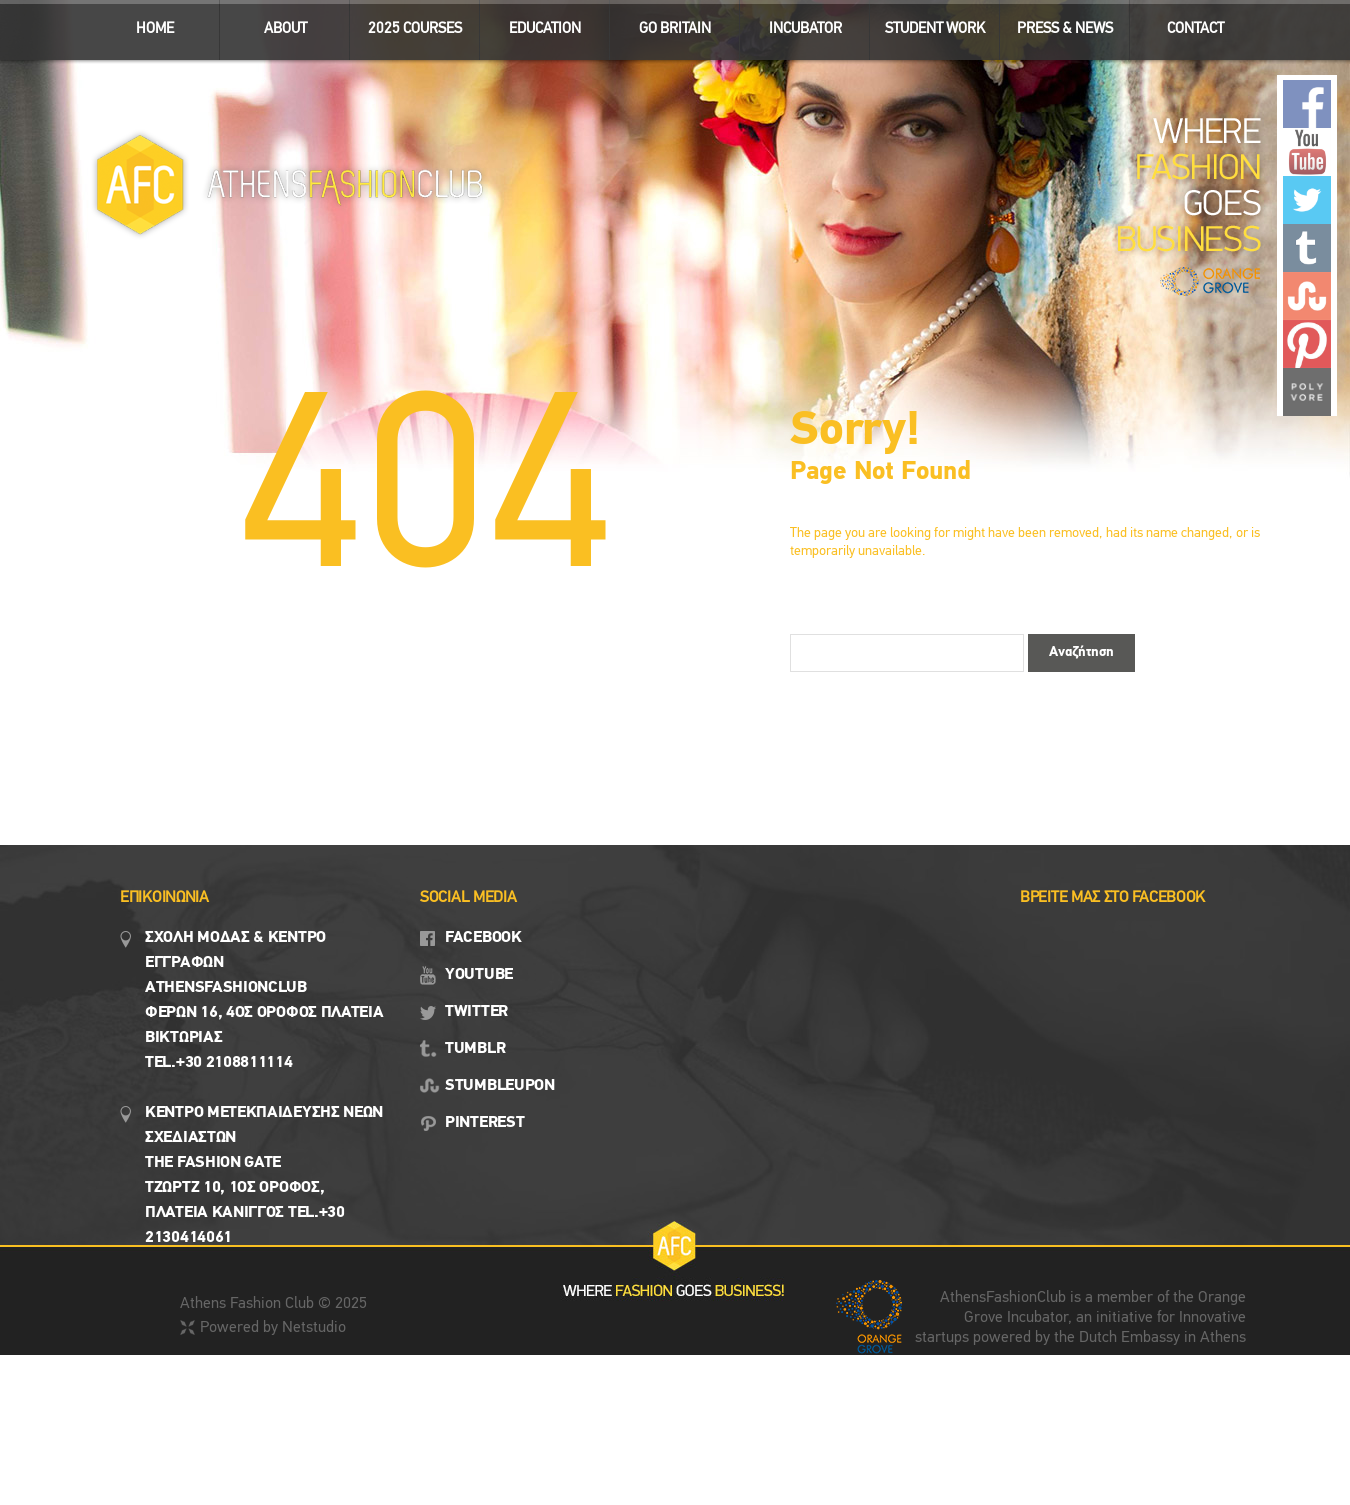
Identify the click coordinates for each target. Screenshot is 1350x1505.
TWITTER (476, 1012)
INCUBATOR (796, 24)
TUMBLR (475, 1049)
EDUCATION (536, 24)
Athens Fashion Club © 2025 (273, 1304)
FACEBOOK (483, 938)
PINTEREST (484, 1123)
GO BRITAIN (666, 24)
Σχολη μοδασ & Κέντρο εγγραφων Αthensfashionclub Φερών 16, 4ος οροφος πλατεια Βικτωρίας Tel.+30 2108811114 (264, 1000)
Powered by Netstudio (273, 1328)
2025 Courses (415, 29)
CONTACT (1195, 29)
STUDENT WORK (927, 24)
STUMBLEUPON (500, 1086)
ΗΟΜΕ (155, 29)
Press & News (1056, 24)
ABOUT (276, 24)
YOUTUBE (479, 975)
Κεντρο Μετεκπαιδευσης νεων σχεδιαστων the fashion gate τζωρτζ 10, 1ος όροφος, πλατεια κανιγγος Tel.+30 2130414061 (264, 1175)
